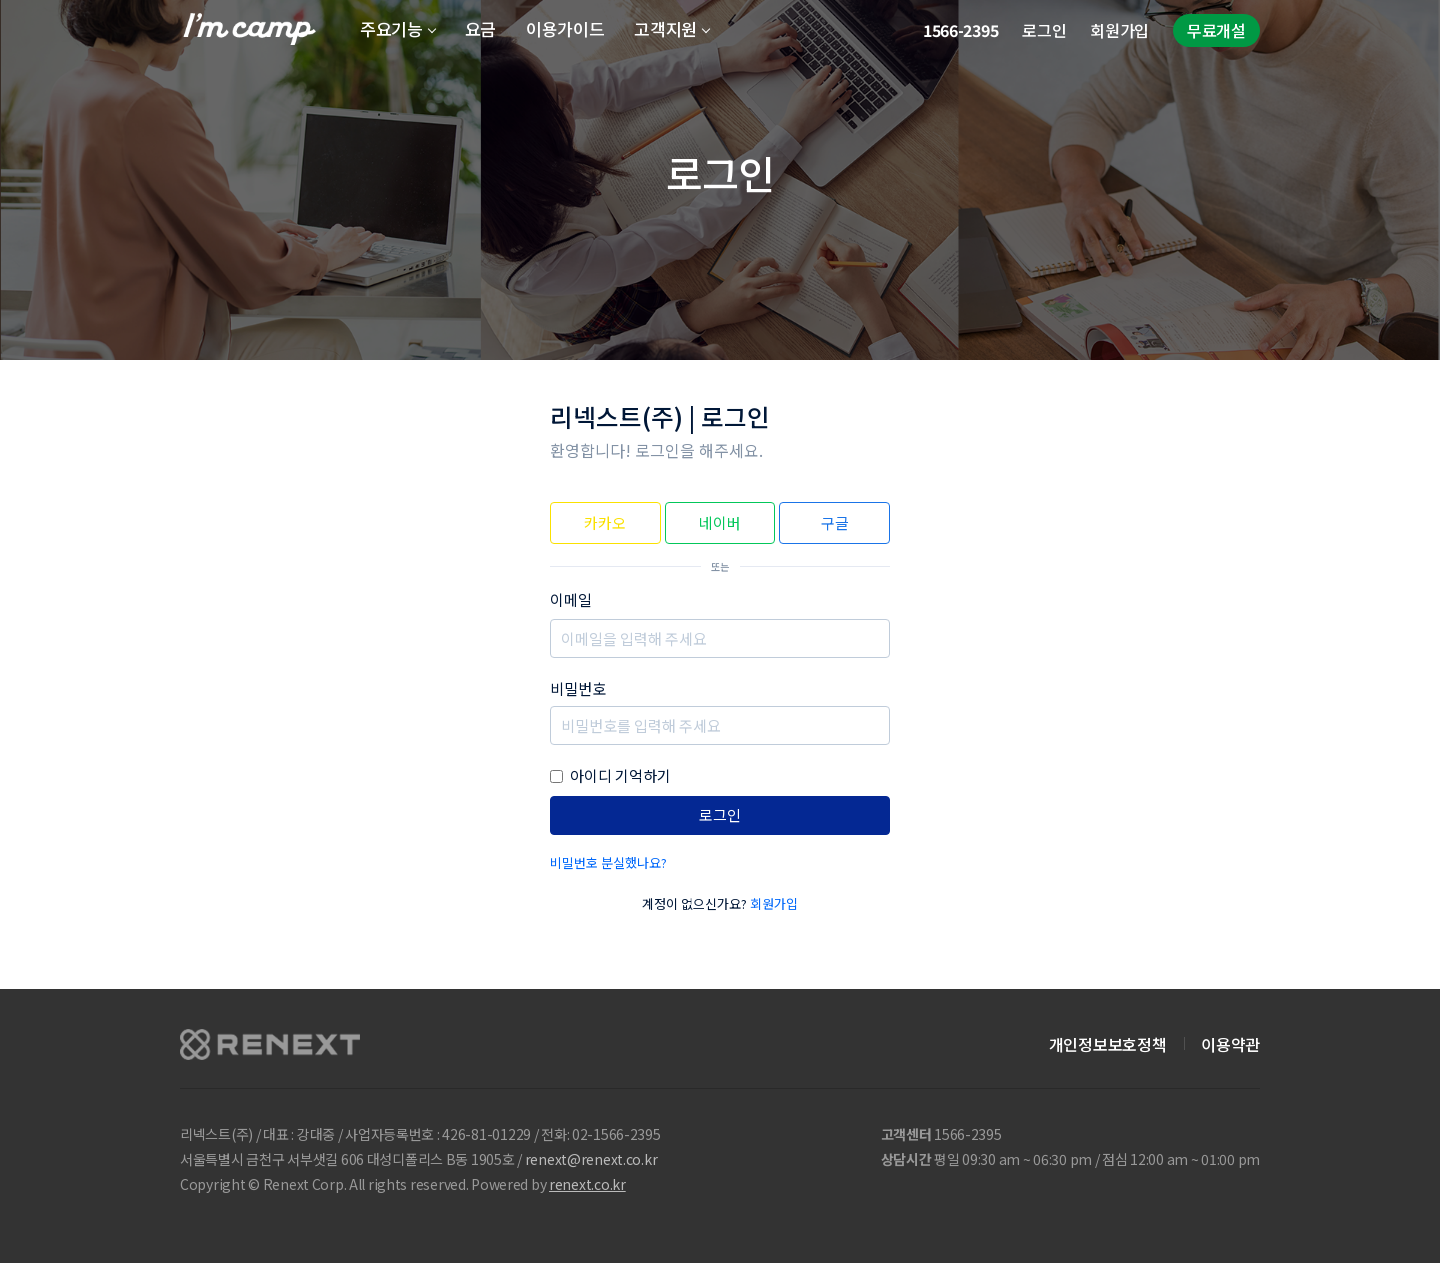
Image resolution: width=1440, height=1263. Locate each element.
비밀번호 (578, 688)
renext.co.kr (587, 1184)
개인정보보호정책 (1107, 1044)
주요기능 (391, 28)
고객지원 (665, 28)
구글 (835, 522)
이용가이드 (565, 28)
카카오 (605, 522)
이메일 (571, 599)
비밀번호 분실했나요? (608, 862)
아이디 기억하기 (620, 775)
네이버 (720, 522)
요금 (480, 28)
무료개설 (1216, 30)
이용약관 (1230, 1044)
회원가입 (1119, 30)
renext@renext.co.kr (591, 1159)
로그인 (1044, 30)
